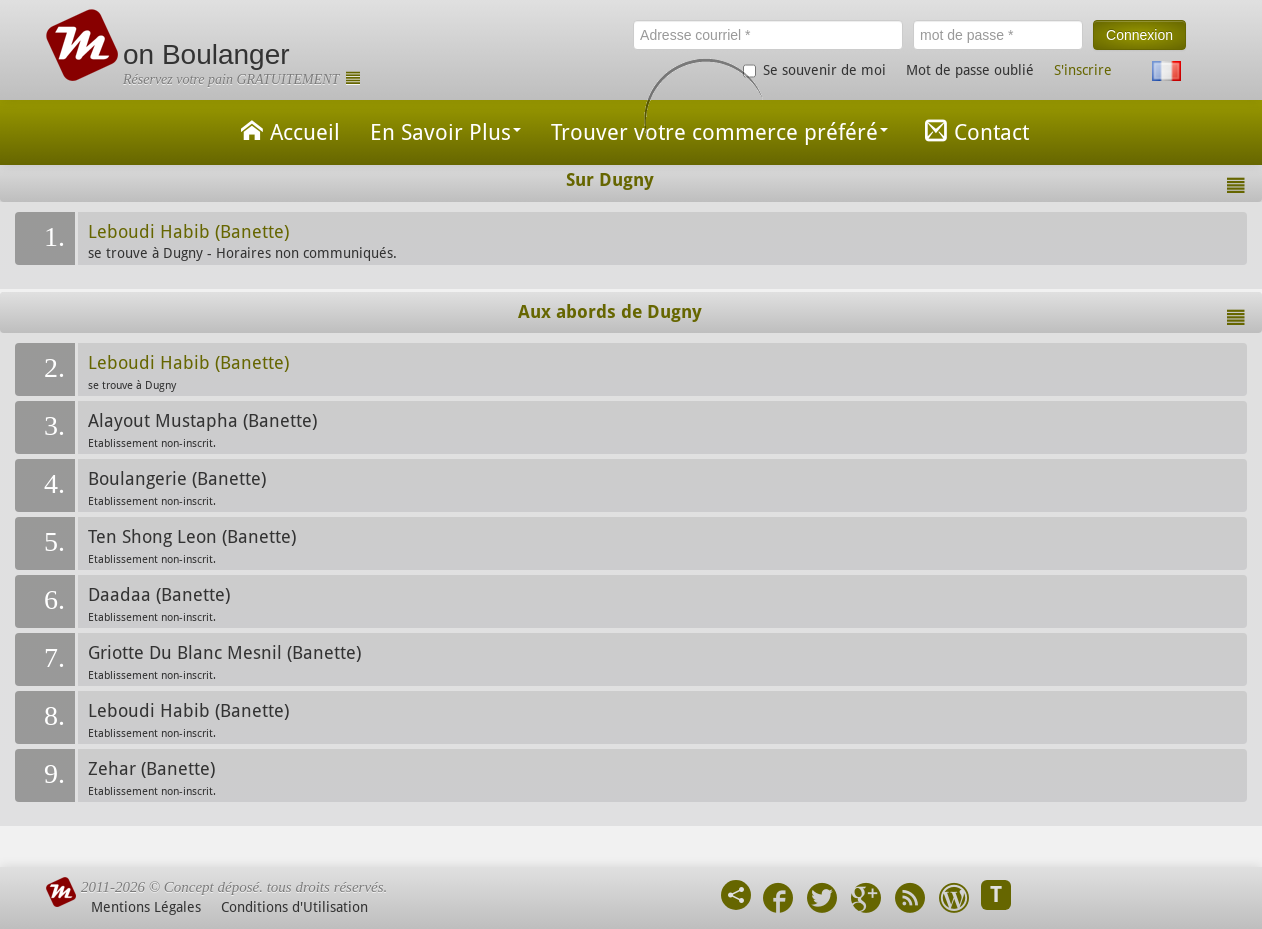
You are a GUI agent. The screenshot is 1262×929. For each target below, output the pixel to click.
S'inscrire (1083, 70)
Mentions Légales (146, 907)
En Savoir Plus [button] (445, 132)
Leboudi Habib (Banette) (188, 232)
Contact (973, 130)
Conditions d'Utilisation (294, 907)
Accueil (287, 130)
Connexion (1139, 35)
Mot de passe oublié (970, 70)
